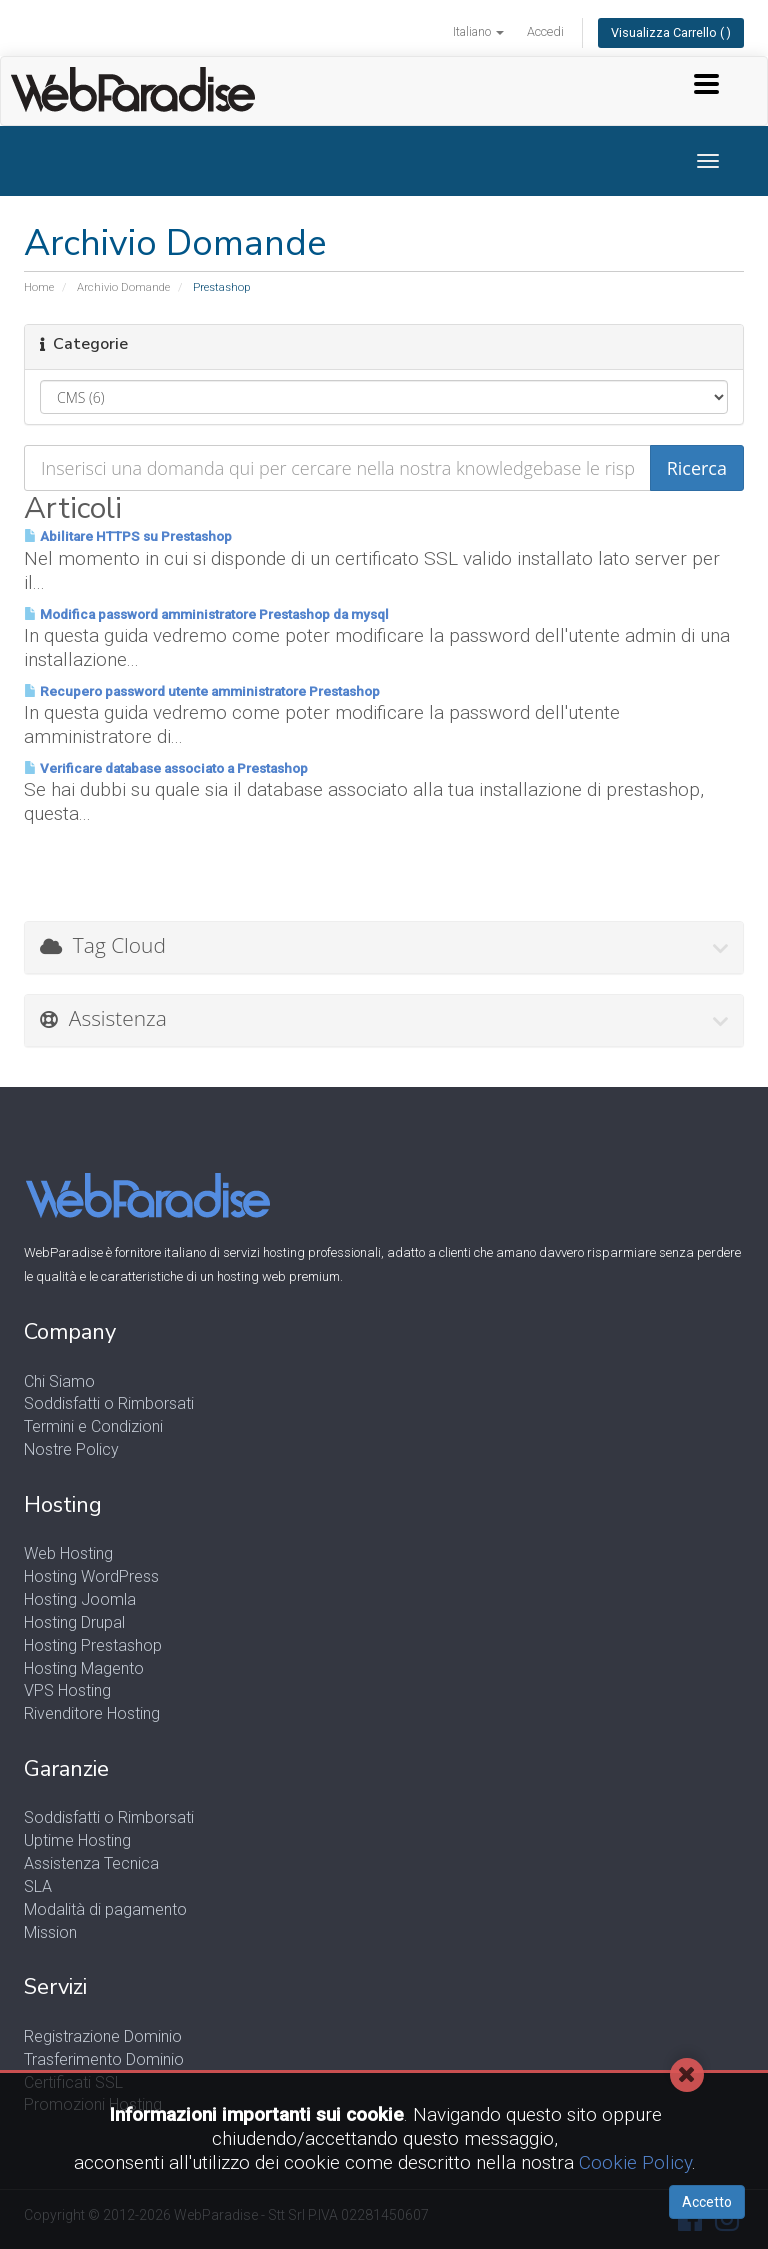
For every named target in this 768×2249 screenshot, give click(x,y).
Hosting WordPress (91, 1576)
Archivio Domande (123, 287)
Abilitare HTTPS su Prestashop (128, 536)
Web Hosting (68, 1553)
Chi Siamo (59, 1381)
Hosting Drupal (74, 1622)
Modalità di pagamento (105, 1909)
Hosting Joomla (80, 1599)
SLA (38, 1886)
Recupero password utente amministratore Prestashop (202, 691)
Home (39, 287)
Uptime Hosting (77, 1840)
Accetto (707, 2202)
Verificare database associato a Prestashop (166, 768)
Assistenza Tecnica (91, 1863)
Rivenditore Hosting (92, 1713)
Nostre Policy (71, 1449)
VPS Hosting (67, 1690)
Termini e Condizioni (93, 1426)
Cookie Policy (635, 2162)
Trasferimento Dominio (104, 2059)
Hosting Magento (84, 1668)
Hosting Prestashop (93, 1645)
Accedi (545, 31)
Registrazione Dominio (103, 2036)
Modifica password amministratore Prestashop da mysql (206, 614)
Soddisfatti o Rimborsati (109, 1403)
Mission (50, 1932)
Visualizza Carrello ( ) (671, 32)
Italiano (478, 31)
